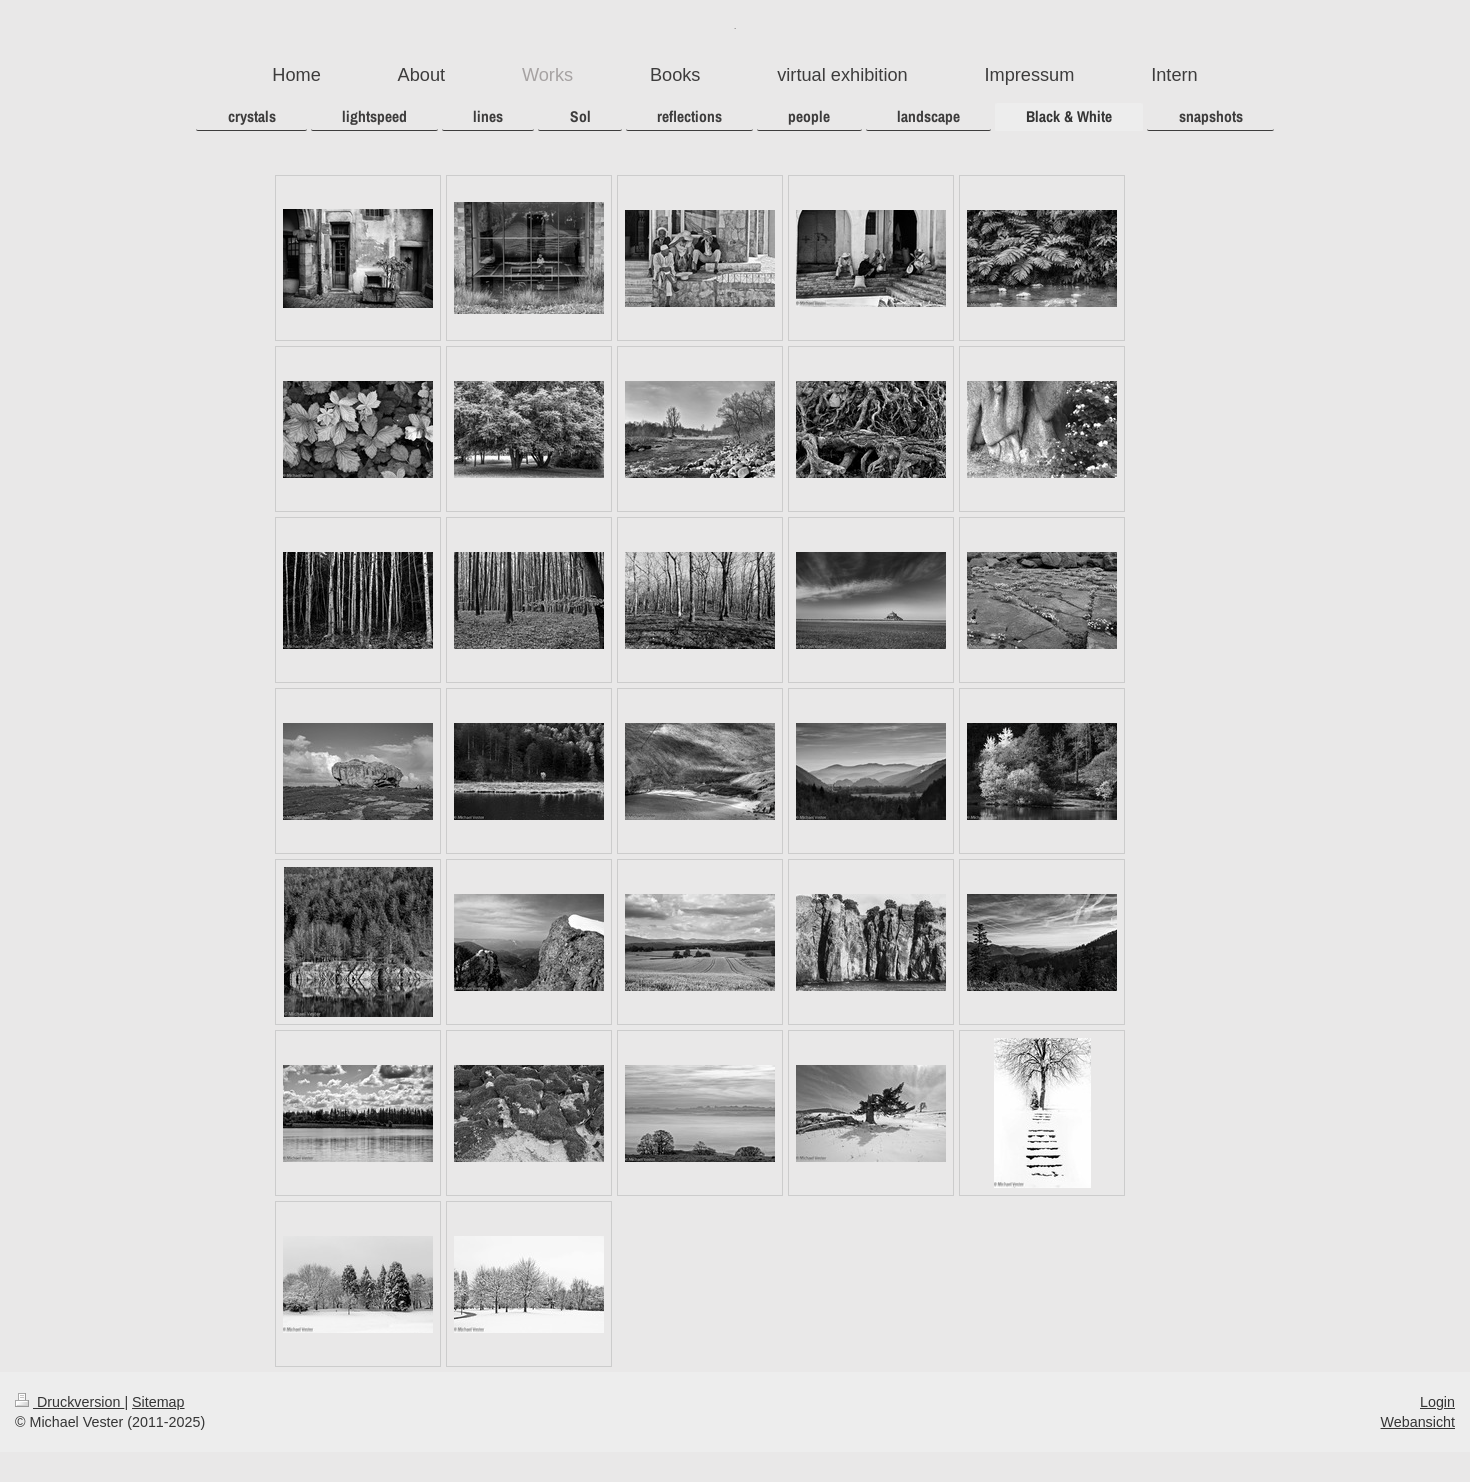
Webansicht (1418, 1422)
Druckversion (69, 1402)
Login (1437, 1402)
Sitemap (158, 1402)
